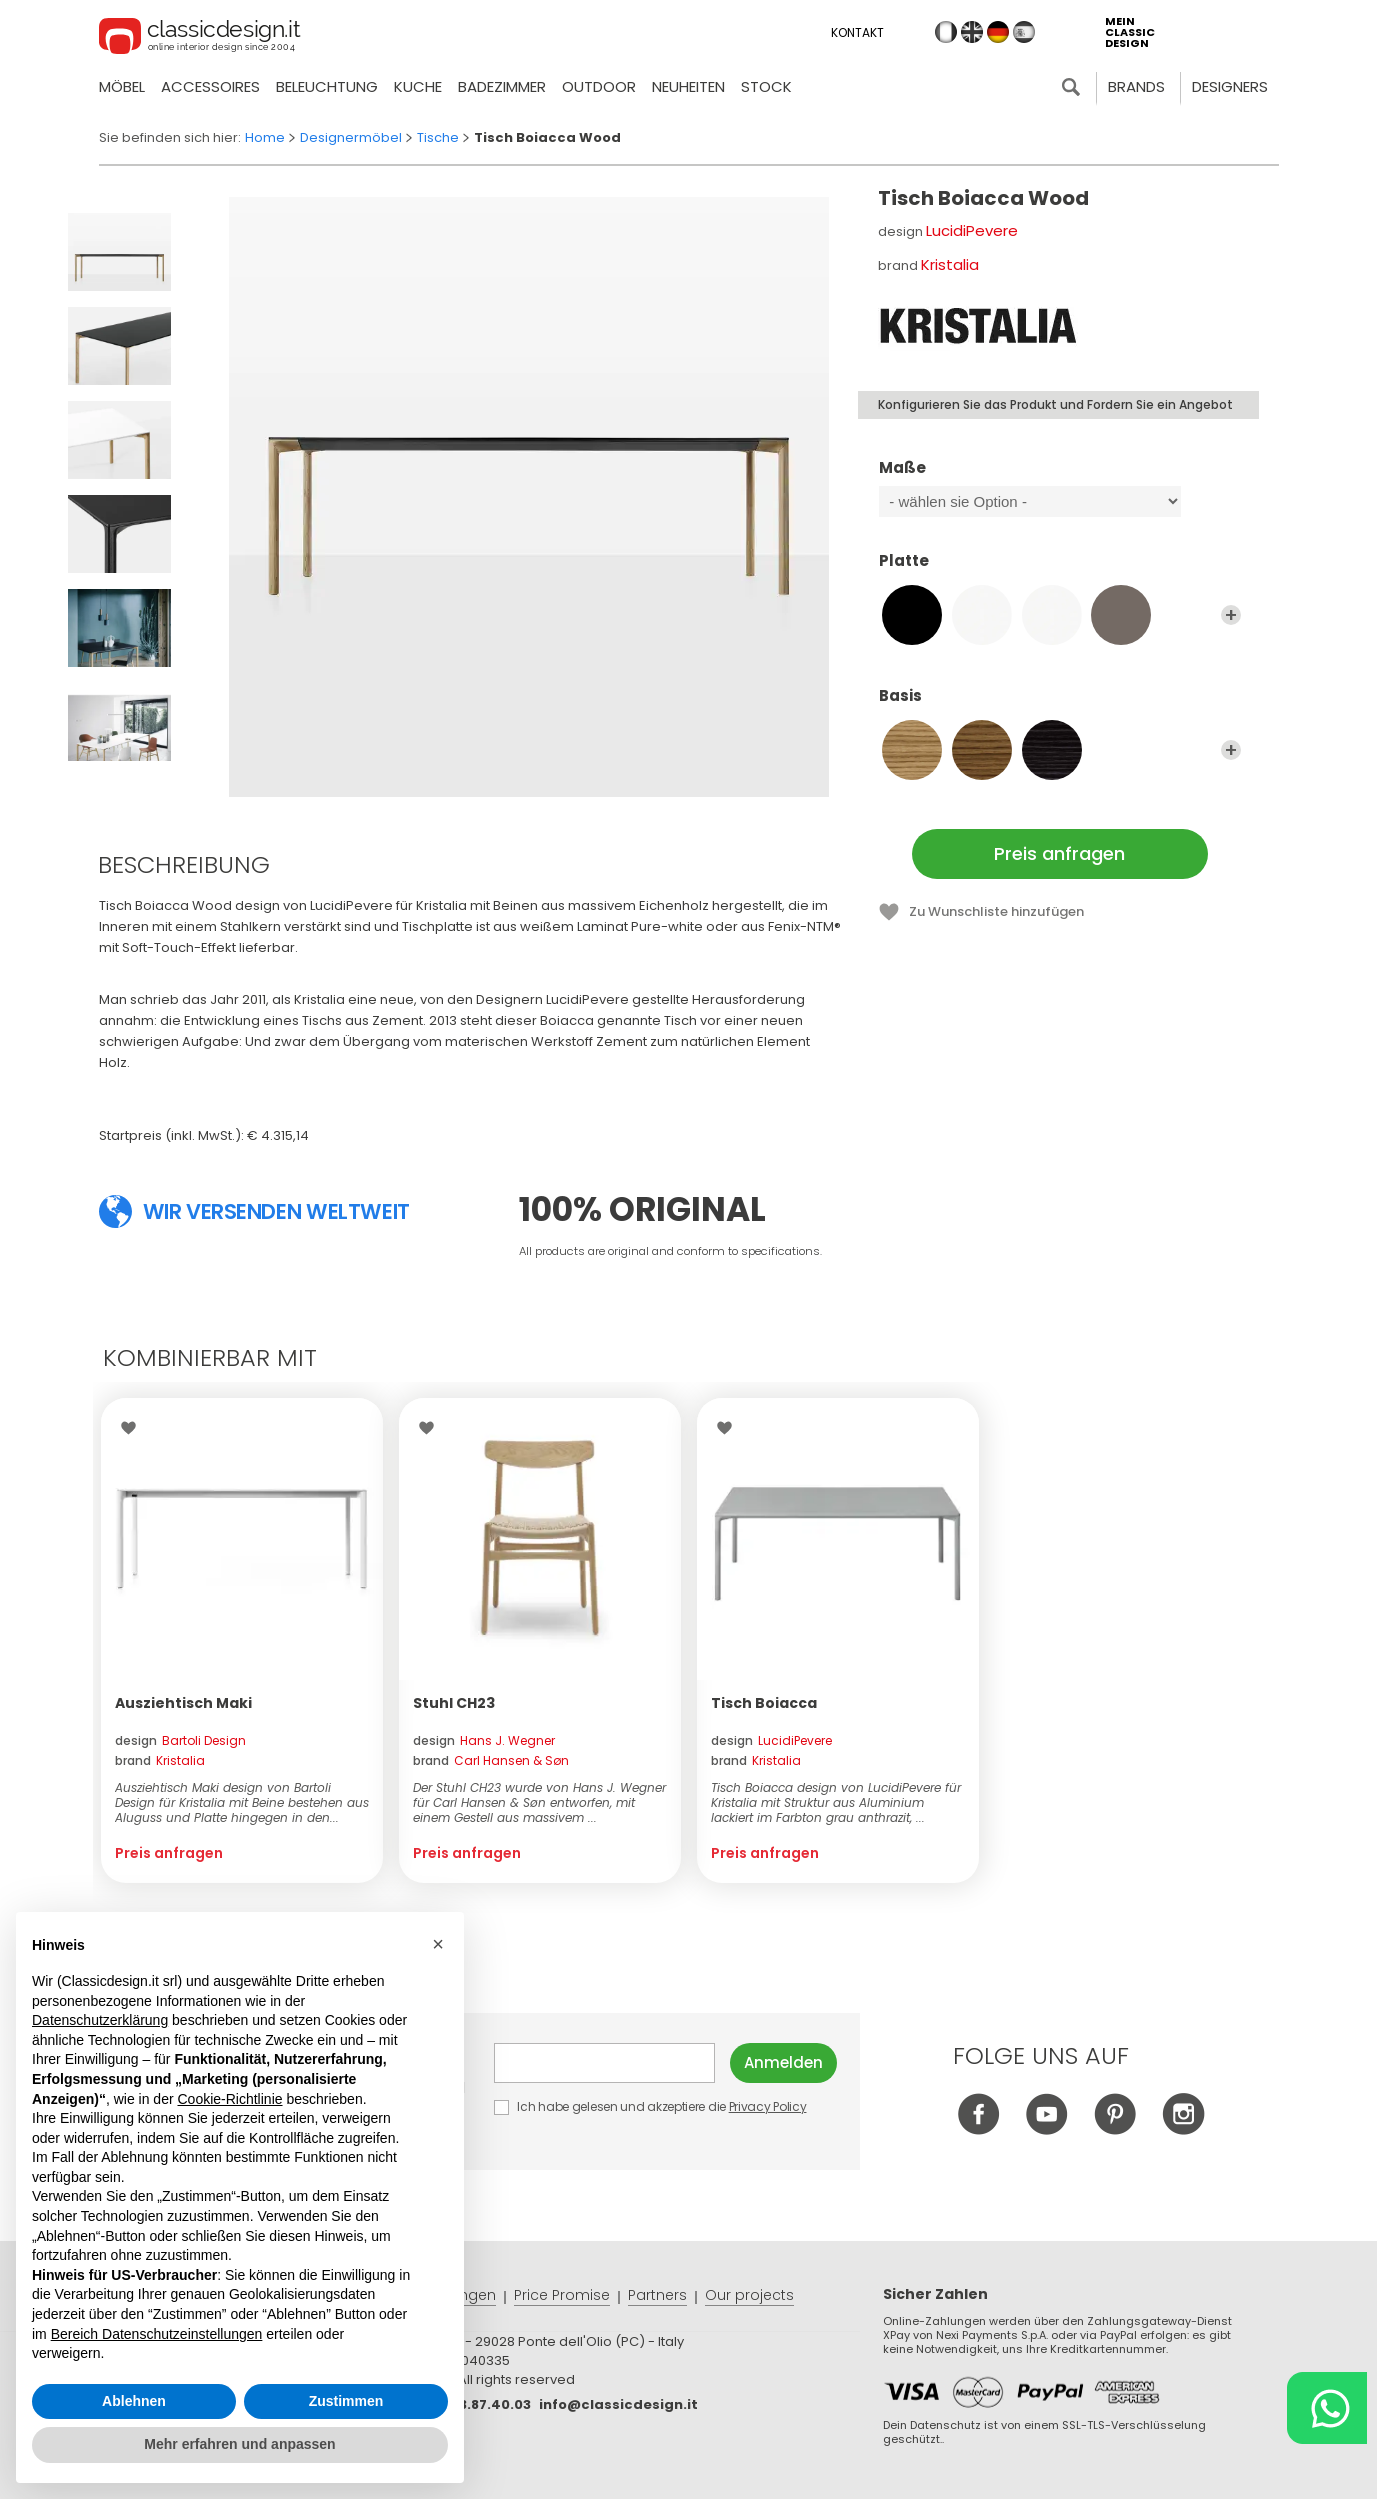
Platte (1059, 570)
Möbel (122, 86)
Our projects (749, 2295)
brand (160, 1760)
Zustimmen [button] (346, 2401)
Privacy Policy (768, 2106)
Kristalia (950, 264)
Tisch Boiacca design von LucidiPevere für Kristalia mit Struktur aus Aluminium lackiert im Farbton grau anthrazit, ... (836, 1802)
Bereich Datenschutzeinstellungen (157, 2334)
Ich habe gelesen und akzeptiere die (651, 2106)
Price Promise (562, 2295)
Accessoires (210, 86)
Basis (1059, 705)
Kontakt (857, 32)
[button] (438, 1944)
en (972, 32)
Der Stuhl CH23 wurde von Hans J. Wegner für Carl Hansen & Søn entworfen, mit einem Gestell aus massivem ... (539, 1802)
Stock (766, 86)
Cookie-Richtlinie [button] (229, 2099)
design (180, 1740)
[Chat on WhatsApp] (1327, 2408)
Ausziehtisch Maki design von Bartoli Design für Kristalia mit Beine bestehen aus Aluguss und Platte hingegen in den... (242, 1802)
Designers (1230, 86)
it (946, 32)
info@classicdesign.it (618, 2404)
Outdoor (599, 86)
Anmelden (783, 2062)
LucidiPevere (972, 230)
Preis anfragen (1059, 853)
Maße (1059, 477)
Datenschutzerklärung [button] (100, 2020)
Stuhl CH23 (454, 1703)
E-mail (605, 2063)
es (1024, 32)
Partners (657, 2295)
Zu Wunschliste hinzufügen (996, 911)
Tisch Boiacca (764, 1703)
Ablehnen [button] (134, 2401)
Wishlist (133, 1428)
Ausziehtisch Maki (183, 1703)
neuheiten (688, 86)
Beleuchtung (327, 86)
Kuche (418, 86)
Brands (1136, 86)
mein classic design (1130, 32)
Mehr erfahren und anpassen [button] (239, 2444)
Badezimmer (502, 86)
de (998, 32)
